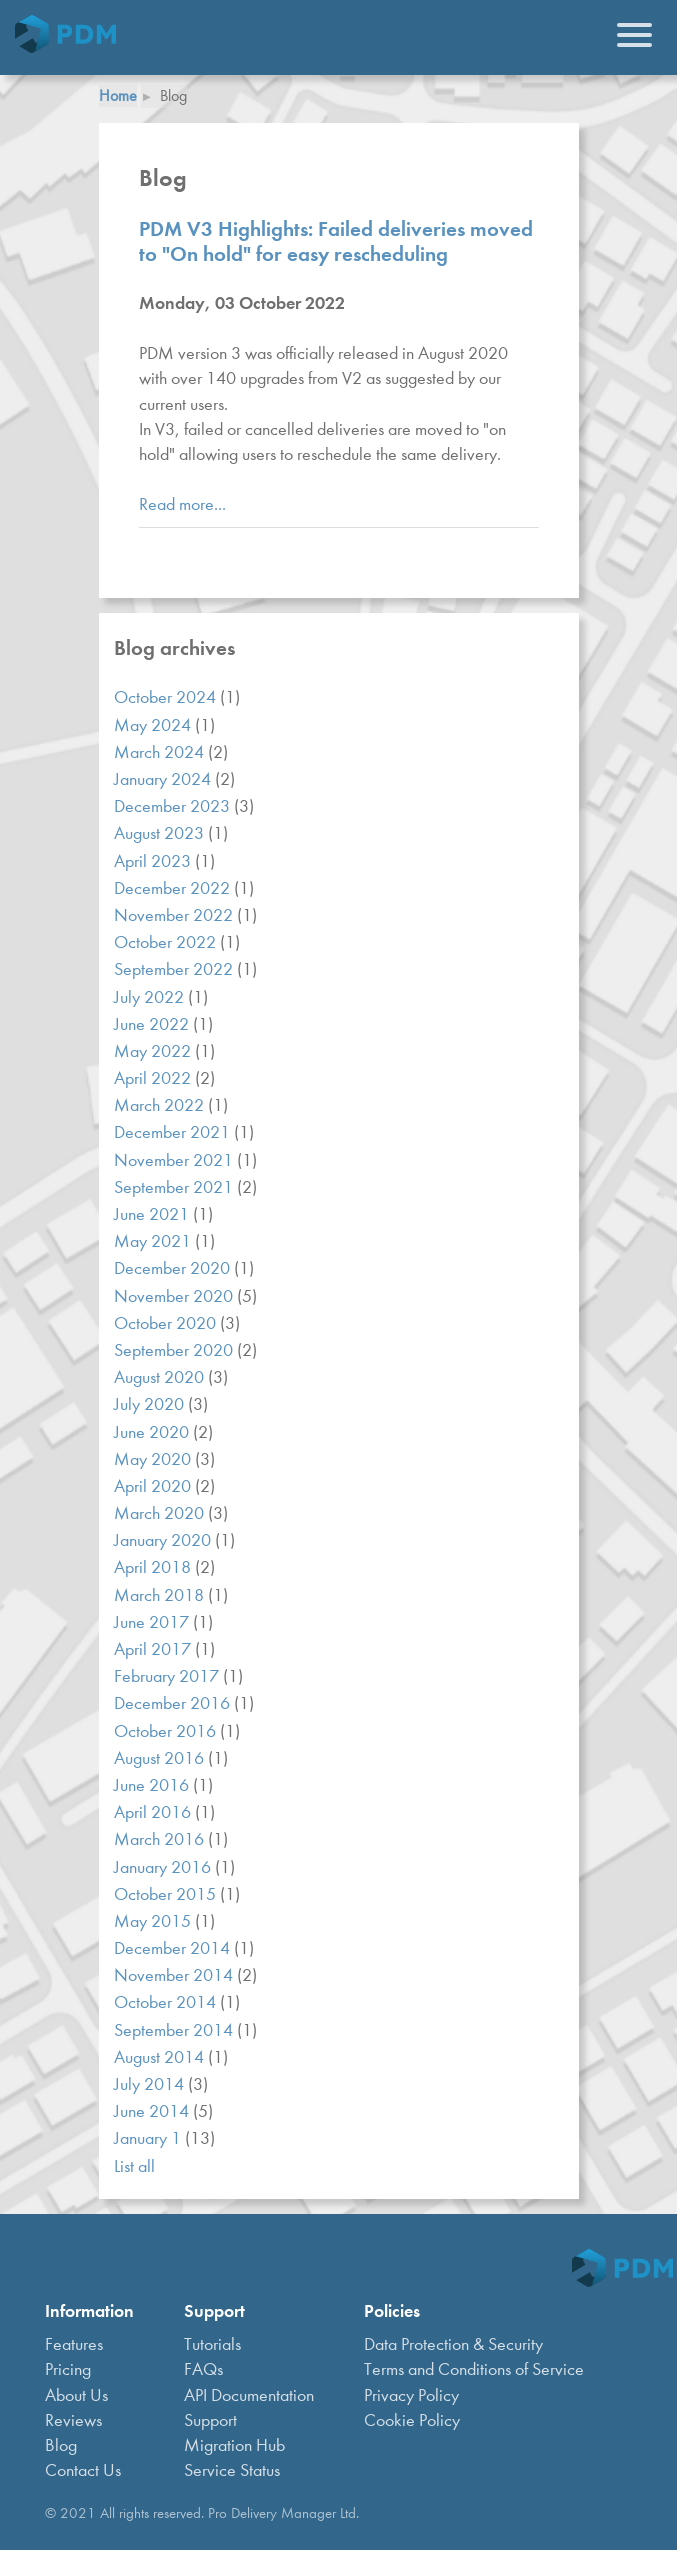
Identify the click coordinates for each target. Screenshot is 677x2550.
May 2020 (154, 1459)
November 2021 (175, 1160)
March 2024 (161, 752)
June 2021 (153, 1214)
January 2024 (164, 779)
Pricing (68, 2369)
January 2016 (164, 1867)
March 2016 (161, 1839)
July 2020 (151, 1404)
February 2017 (168, 1676)
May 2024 (154, 725)
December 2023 (174, 806)
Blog (61, 2445)
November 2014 (175, 1975)
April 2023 (154, 861)
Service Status (232, 2470)
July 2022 (151, 997)
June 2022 (153, 1024)
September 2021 (175, 1187)
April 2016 (154, 1812)
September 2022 (175, 969)
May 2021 (154, 1241)
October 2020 (167, 1323)
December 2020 (174, 1268)
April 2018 (154, 1567)
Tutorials (212, 2344)
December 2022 (174, 888)
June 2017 (153, 1622)
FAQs (203, 2369)
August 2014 (161, 2057)
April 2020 (154, 1486)
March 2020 (161, 1513)
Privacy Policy (411, 2395)
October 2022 (167, 942)
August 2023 (161, 833)
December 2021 (174, 1132)
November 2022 (175, 915)
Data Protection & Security (453, 2344)
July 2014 (151, 2084)
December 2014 (174, 1948)
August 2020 (161, 1377)
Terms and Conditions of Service (474, 2369)
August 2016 (161, 1758)
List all (134, 2166)
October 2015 (167, 1894)
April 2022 (154, 1078)
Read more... (182, 504)
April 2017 (154, 1649)
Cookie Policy (412, 2420)
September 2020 (175, 1350)
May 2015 (154, 1921)
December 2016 (174, 1703)
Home (118, 95)
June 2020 (153, 1432)
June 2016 (153, 1785)
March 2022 (161, 1105)
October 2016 (167, 1731)
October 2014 (167, 2002)
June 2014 (153, 2111)
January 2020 (164, 1540)
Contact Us (83, 2470)
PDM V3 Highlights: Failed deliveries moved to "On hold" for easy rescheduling (336, 241)
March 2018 (161, 1595)
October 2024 (167, 697)
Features (74, 2344)
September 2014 (175, 2030)
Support (210, 2420)
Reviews (73, 2420)
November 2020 (175, 1296)
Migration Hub (234, 2445)
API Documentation (249, 2395)
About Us (76, 2395)
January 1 (149, 2138)
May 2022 (154, 1051)
